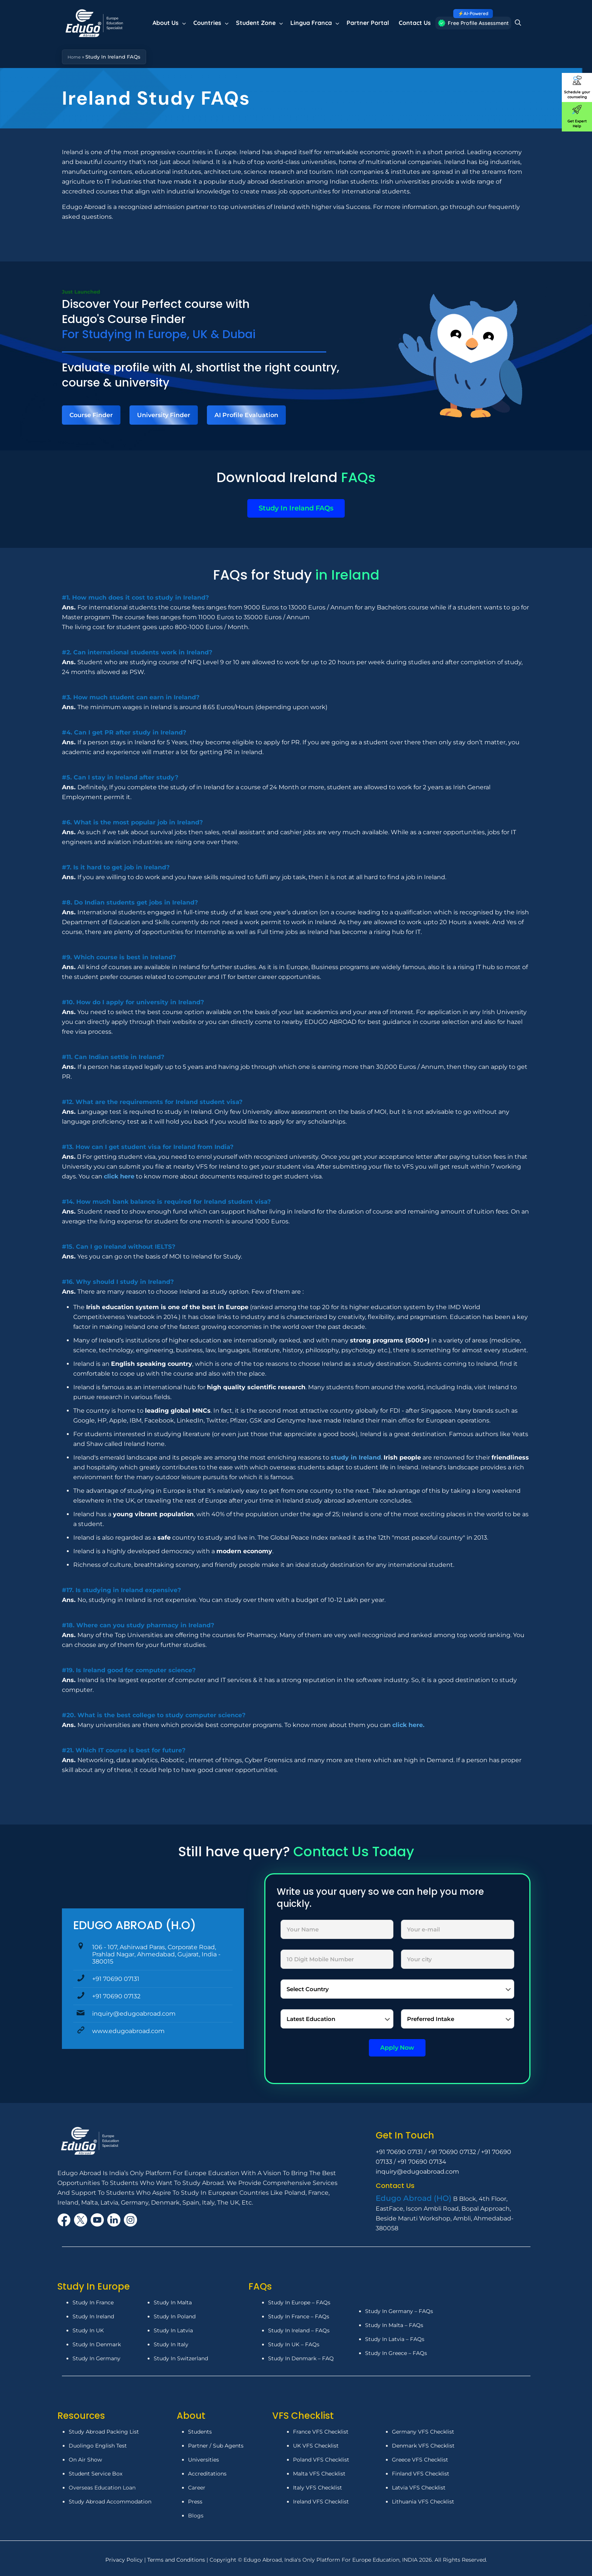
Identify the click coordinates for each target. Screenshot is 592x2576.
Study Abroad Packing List (104, 2431)
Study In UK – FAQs (293, 2344)
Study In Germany (96, 2358)
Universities (203, 2459)
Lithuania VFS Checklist (423, 2501)
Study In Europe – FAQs (299, 2302)
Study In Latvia (173, 2330)
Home (75, 57)
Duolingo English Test (98, 2445)
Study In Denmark (96, 2344)
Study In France (93, 2302)
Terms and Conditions (177, 2559)
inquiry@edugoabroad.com (130, 2013)
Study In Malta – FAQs (394, 2325)
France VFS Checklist (320, 2431)
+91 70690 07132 (112, 1996)
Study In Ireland (93, 2316)
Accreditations (208, 2473)
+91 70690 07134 (421, 2161)
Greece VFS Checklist (420, 2459)
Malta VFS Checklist (319, 2473)
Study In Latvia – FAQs (394, 2339)
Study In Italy (171, 2344)
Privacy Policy (124, 2559)
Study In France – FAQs (298, 2316)
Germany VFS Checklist (423, 2431)
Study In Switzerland (181, 2358)
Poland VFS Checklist (321, 2459)
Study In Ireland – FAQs (299, 2330)
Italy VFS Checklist (317, 2487)
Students (200, 2431)
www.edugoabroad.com (124, 2031)
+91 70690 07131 (112, 1978)
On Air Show (85, 2459)
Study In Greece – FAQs (396, 2353)
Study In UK (88, 2330)
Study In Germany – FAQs (399, 2311)
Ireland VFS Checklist (321, 2501)
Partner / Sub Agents (216, 2445)
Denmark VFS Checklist (423, 2445)
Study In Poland (175, 2316)
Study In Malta (173, 2302)
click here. (408, 1725)
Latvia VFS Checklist (419, 2487)
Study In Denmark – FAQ (301, 2358)
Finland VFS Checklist (420, 2473)
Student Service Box (95, 2473)
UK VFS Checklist (316, 2445)
